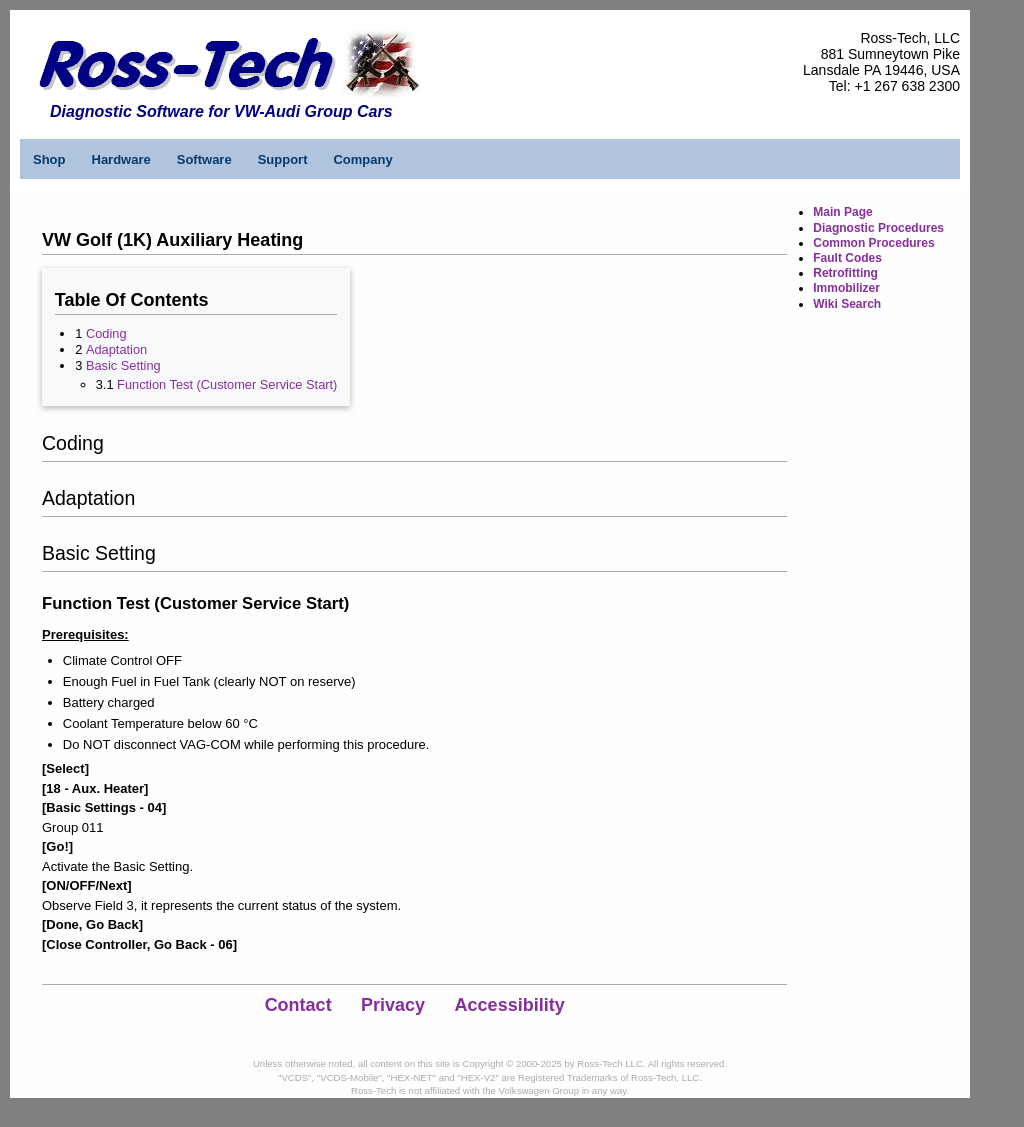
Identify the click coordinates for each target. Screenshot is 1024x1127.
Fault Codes (847, 258)
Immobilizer (846, 288)
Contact (298, 1005)
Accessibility (510, 1005)
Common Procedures (873, 243)
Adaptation (116, 349)
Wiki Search (847, 304)
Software (204, 159)
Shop (49, 159)
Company (362, 159)
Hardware (121, 159)
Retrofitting (845, 273)
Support (283, 159)
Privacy (393, 1005)
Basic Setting (123, 365)
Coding (106, 333)
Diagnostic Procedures (878, 228)
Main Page (842, 212)
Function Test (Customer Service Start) (227, 384)
